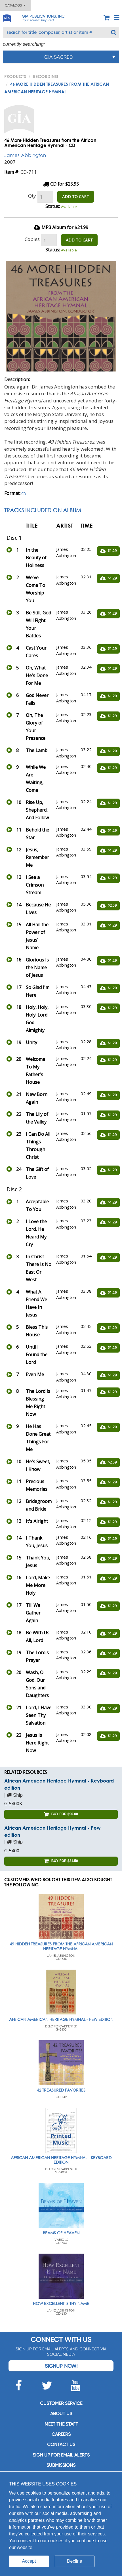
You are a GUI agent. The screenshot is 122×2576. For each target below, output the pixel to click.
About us (61, 2413)
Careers (61, 2434)
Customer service (61, 2403)
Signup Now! (61, 2366)
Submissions (61, 2465)
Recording (45, 76)
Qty (32, 195)
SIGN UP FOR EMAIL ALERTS (61, 2455)
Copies (32, 239)
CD (23, 493)
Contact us (61, 2444)
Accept (29, 2561)
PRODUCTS (15, 76)
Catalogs (15, 5)
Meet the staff (61, 2424)
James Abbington (25, 155)
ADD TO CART (75, 196)
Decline (74, 2561)
